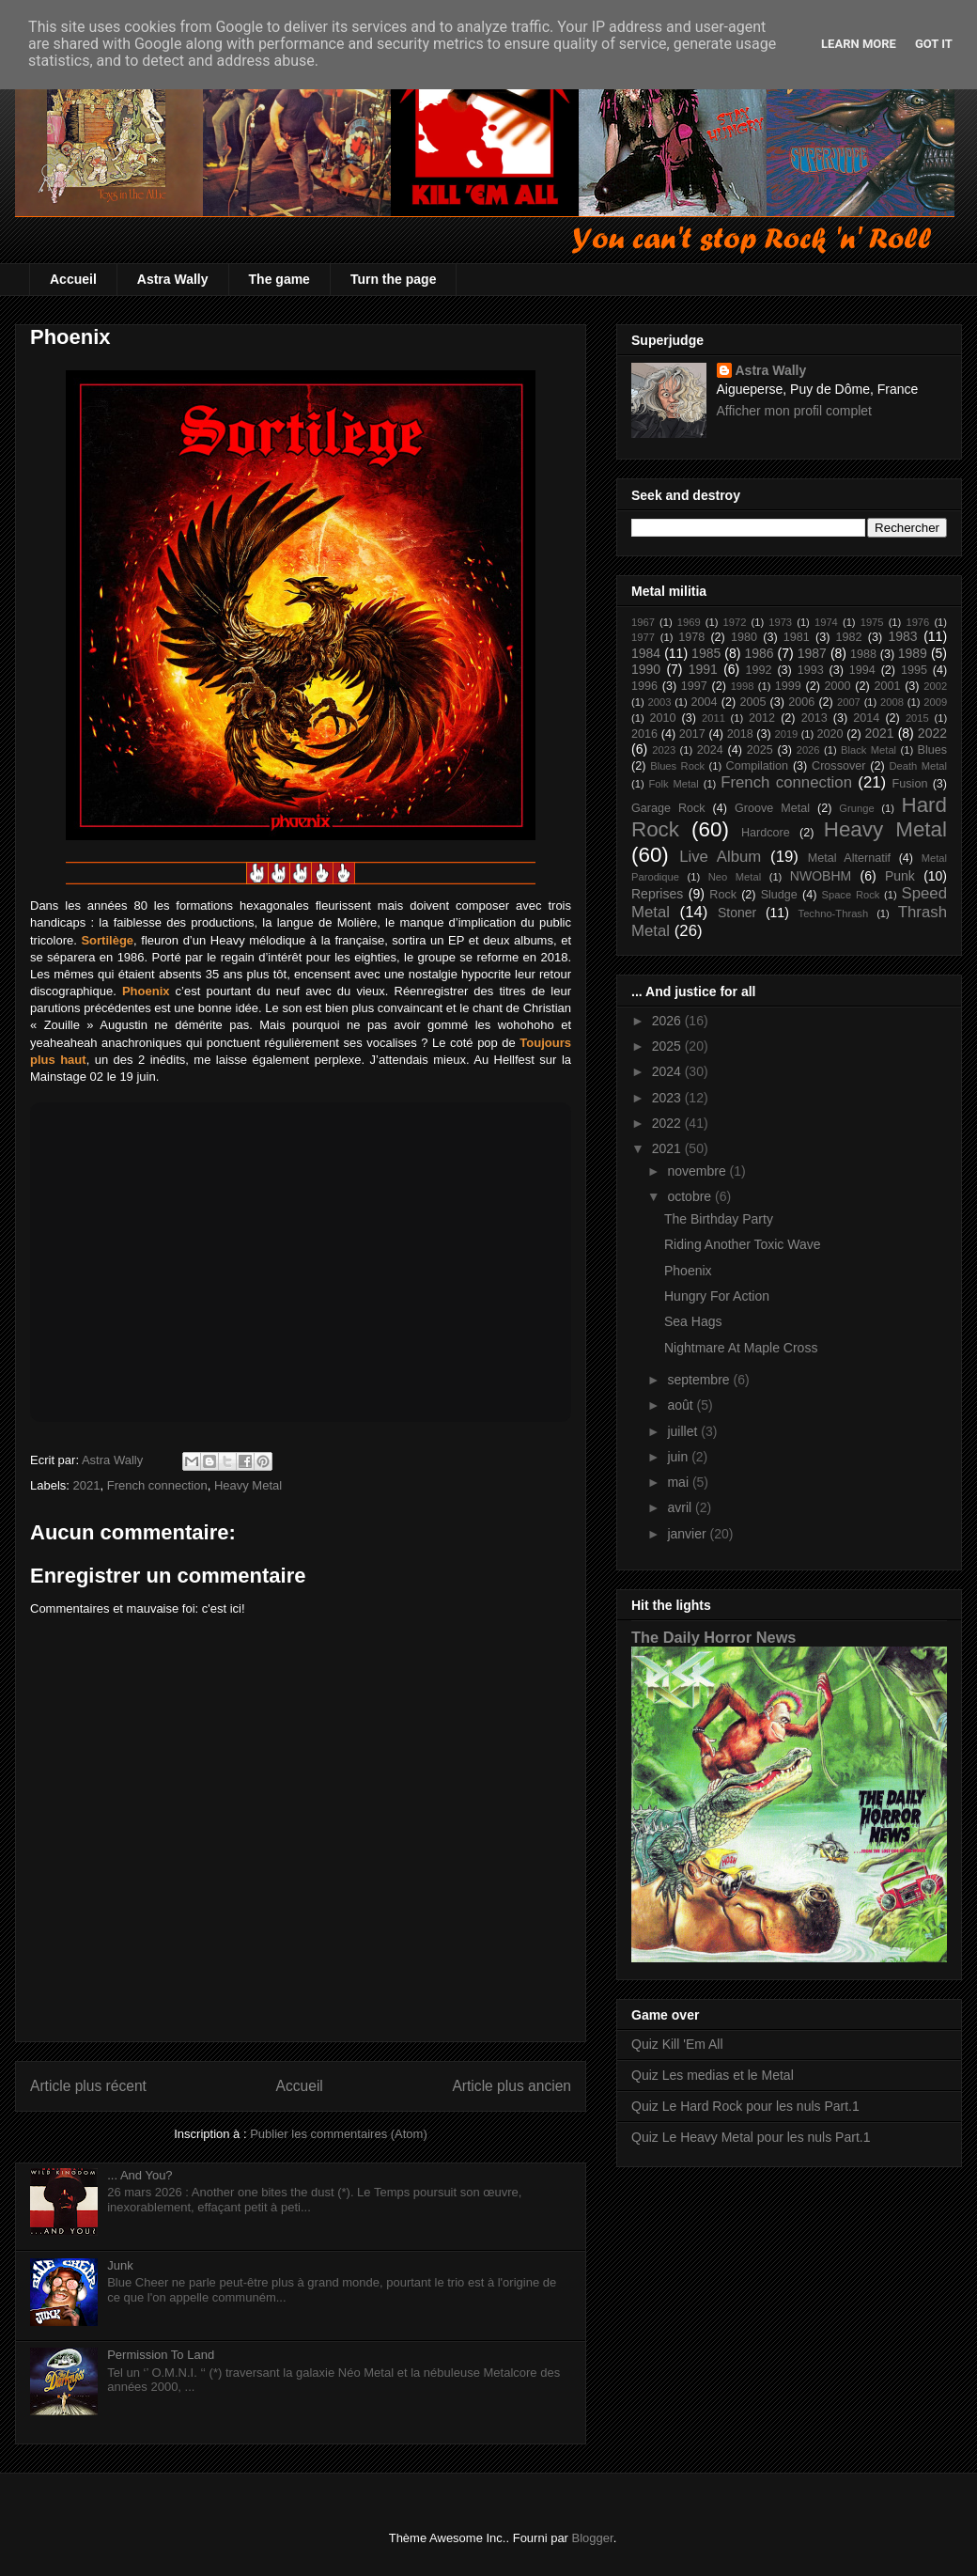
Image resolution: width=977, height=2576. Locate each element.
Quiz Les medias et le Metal (712, 2075)
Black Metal (868, 750)
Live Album (720, 857)
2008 (892, 702)
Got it (934, 44)
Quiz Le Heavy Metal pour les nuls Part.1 (750, 2137)
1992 (759, 670)
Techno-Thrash (834, 913)
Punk (900, 875)
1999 (788, 686)
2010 (662, 718)
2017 (692, 734)
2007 (849, 702)
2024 (710, 750)
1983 (902, 636)
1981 (796, 637)
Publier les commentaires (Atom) (338, 2134)
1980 (744, 637)
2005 (752, 702)
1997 (694, 686)
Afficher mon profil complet (794, 410)
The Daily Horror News (713, 1637)
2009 (935, 702)
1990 (645, 669)
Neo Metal (734, 876)
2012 (762, 718)
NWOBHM (820, 875)
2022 (932, 733)
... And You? (139, 2175)
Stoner (737, 912)
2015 (917, 718)
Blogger (592, 2538)
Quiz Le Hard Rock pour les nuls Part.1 (745, 2106)
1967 (643, 622)
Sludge (779, 894)
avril (681, 1507)
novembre (698, 1171)
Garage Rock (668, 808)
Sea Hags (692, 1321)
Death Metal (918, 766)
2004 (704, 702)
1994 (862, 670)
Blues (933, 750)
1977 (643, 637)
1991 (703, 669)
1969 (689, 622)
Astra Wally (173, 279)
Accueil (73, 279)
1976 (917, 622)
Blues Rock (677, 766)
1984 (645, 653)
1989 (912, 653)
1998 (742, 686)
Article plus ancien (511, 2086)
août (681, 1405)
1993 (811, 670)
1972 (734, 622)
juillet (684, 1431)
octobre (691, 1196)
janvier (688, 1533)
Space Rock (850, 894)
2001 (887, 686)
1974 (826, 622)
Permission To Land (160, 2355)
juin (679, 1456)
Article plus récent (88, 2086)
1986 (758, 653)
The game (279, 279)
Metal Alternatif (849, 858)
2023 (663, 750)
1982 (849, 637)
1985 (706, 653)
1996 (644, 686)
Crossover (838, 766)
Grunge (856, 808)
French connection (157, 1485)
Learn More (858, 44)
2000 (838, 686)
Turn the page (393, 279)
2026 (808, 750)
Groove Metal (772, 808)
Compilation (757, 766)
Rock (723, 894)
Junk (119, 2265)
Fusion (910, 783)
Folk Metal (674, 783)
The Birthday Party (718, 1218)
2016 (644, 734)
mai (679, 1482)
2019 (786, 734)
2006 (801, 702)
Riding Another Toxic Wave (742, 1244)
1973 (780, 622)
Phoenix (688, 1270)
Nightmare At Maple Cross (740, 1347)
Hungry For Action (716, 1296)
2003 (659, 702)
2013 (814, 718)
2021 (87, 1485)
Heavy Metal (248, 1485)
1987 (812, 653)
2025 (760, 750)
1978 (691, 637)
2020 (830, 734)
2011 (713, 718)
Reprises (657, 893)
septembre (700, 1379)
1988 (863, 654)
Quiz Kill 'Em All (677, 2044)
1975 (872, 622)
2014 (866, 718)
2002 (935, 686)
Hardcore (765, 832)
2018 (740, 734)
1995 (914, 670)
